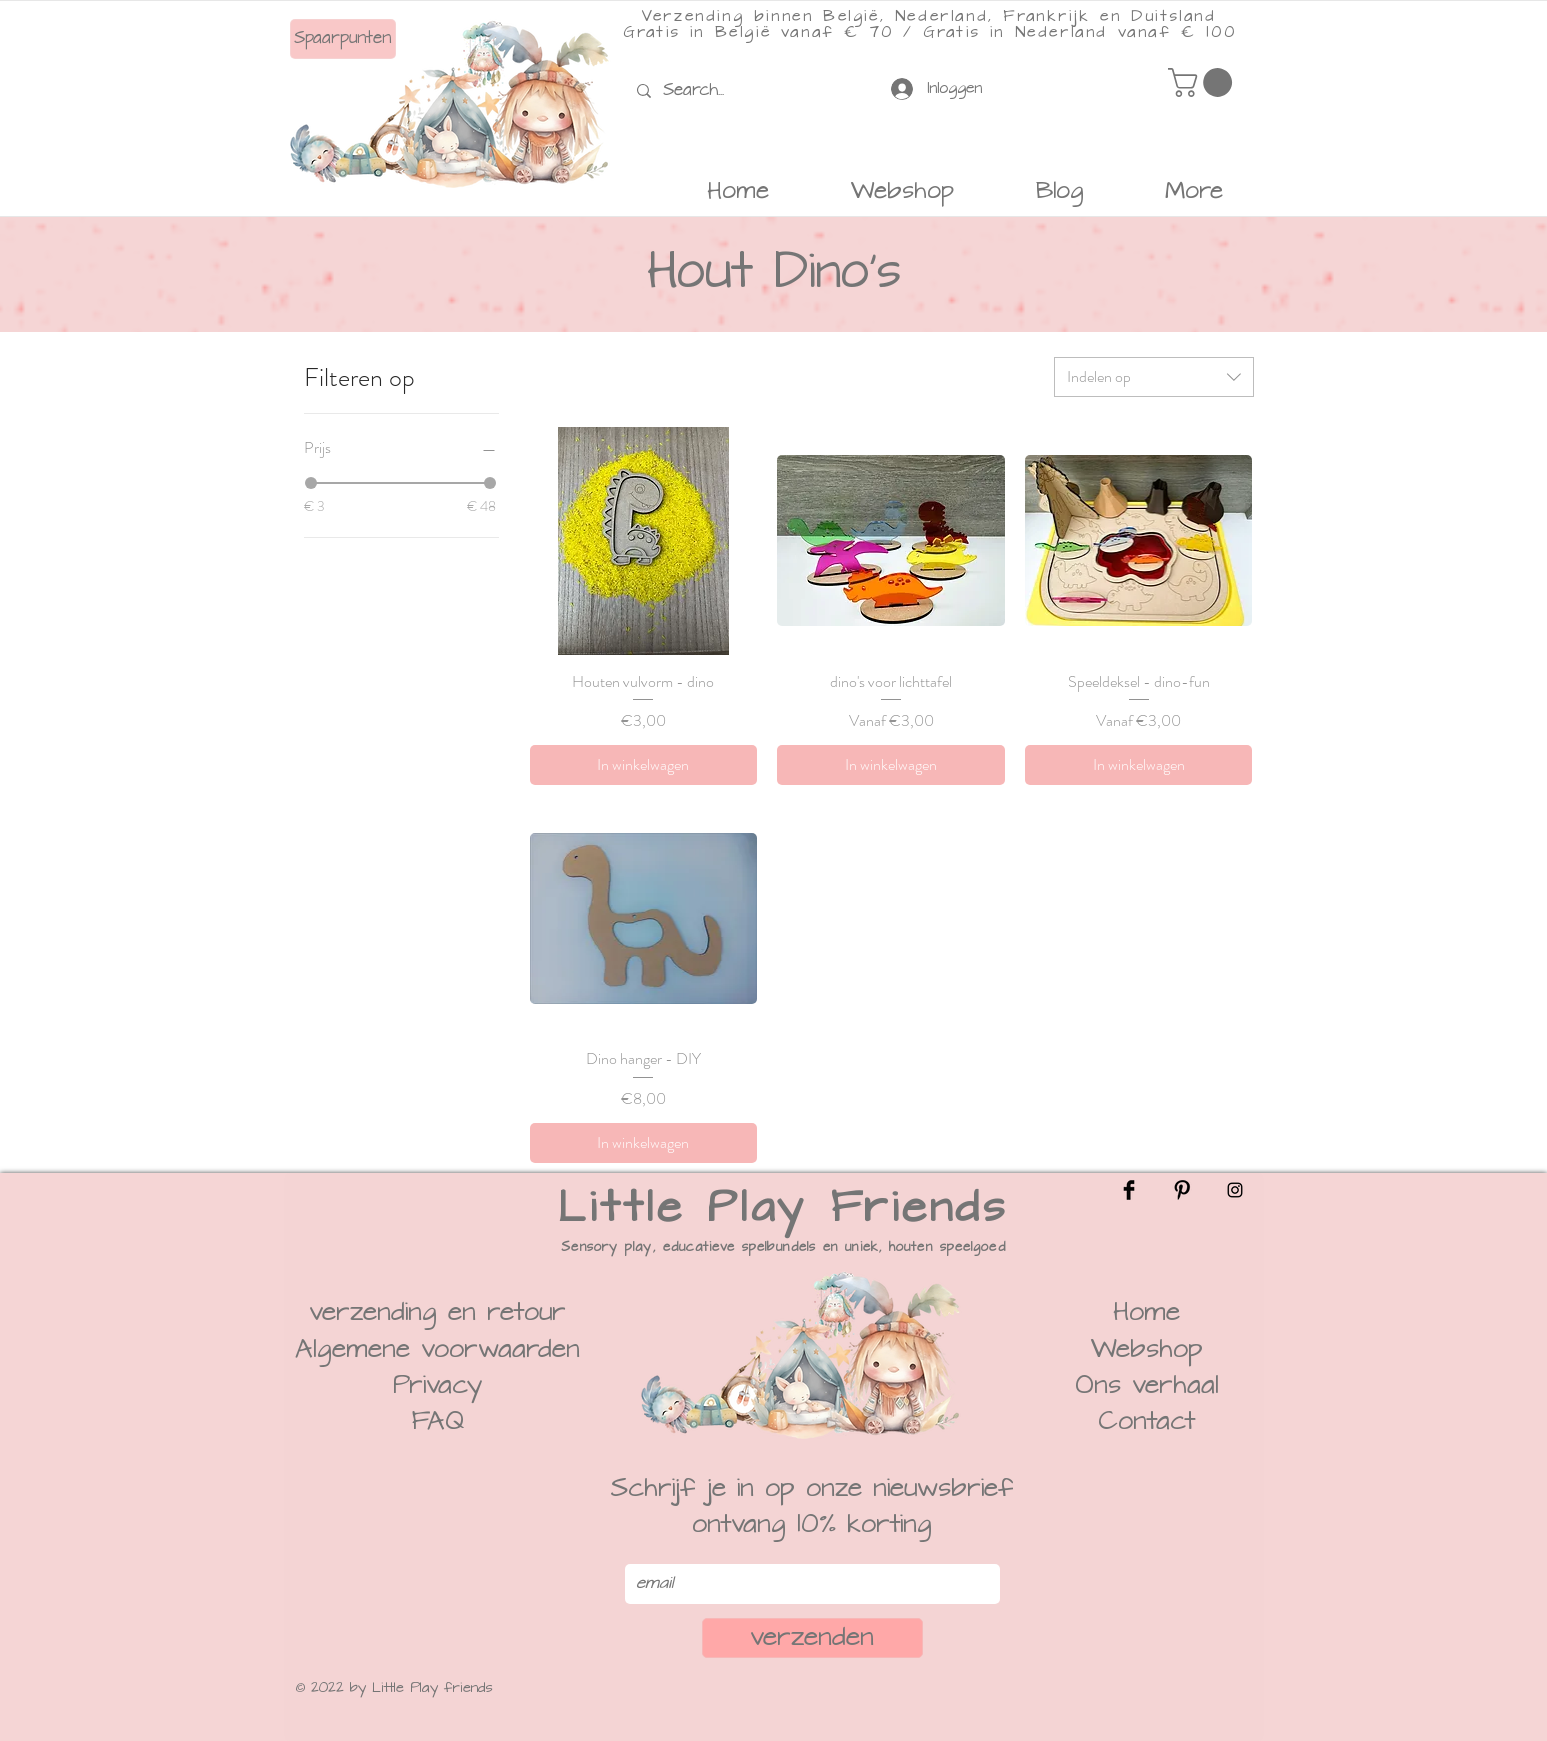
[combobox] (1154, 377)
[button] (1203, 82)
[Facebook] (1129, 1190)
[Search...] (698, 90)
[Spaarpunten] (343, 39)
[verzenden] (812, 1638)
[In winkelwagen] (644, 765)
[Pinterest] (1182, 1190)
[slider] (311, 483)
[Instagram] (1235, 1190)
